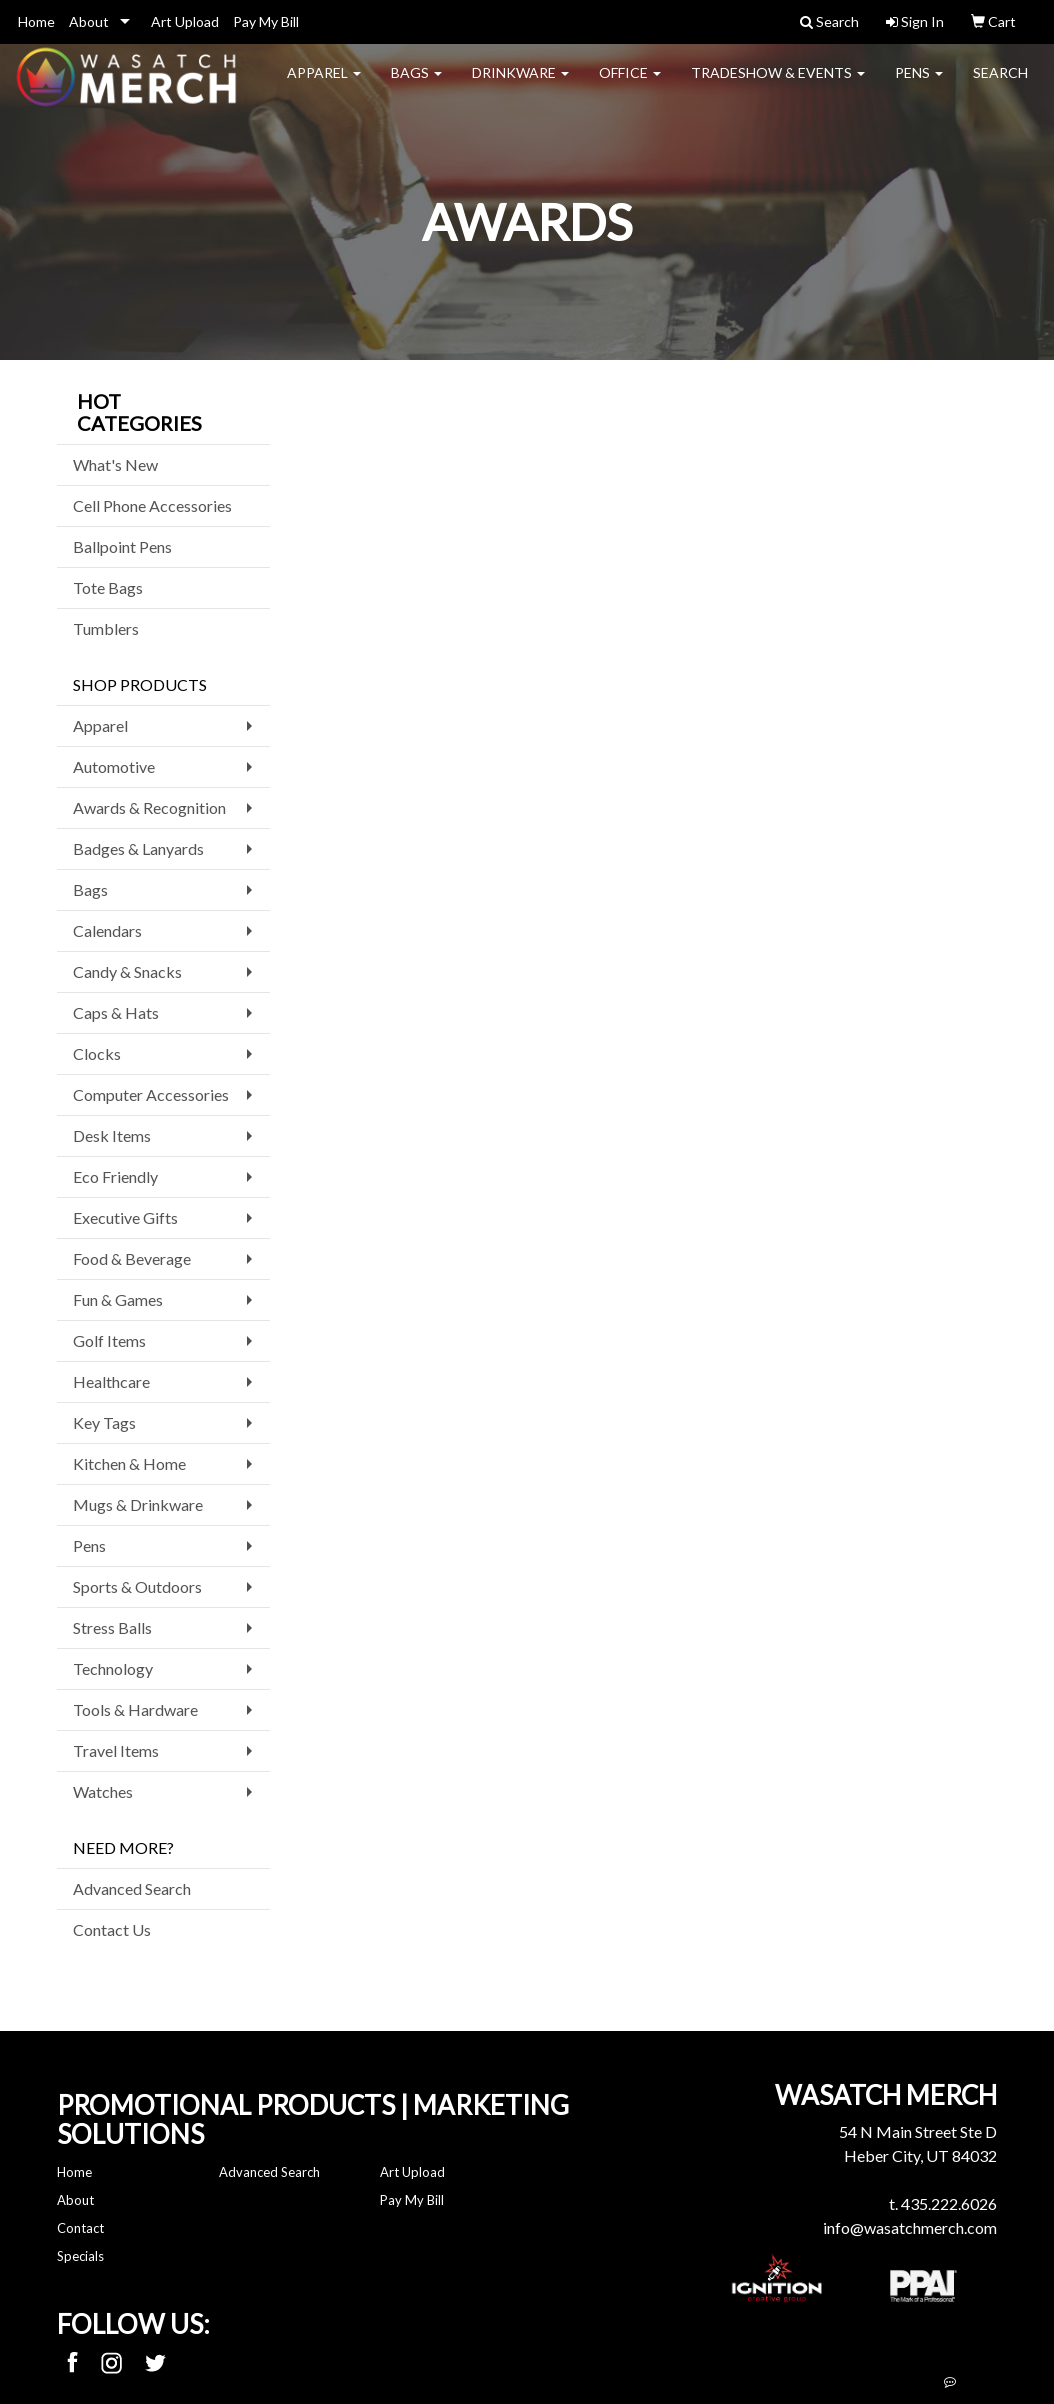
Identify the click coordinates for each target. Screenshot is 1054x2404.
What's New (115, 464)
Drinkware (520, 85)
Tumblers (106, 628)
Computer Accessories (151, 1094)
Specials (80, 2256)
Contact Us (112, 1929)
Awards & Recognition (149, 807)
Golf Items (109, 1340)
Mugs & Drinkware (138, 1504)
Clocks (97, 1053)
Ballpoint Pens (122, 546)
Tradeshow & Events (778, 85)
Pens (919, 85)
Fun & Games (118, 1299)
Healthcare (111, 1381)
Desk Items (112, 1135)
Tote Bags (108, 587)
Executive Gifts (125, 1217)
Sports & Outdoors (137, 1586)
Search (1000, 85)
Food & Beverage (132, 1258)
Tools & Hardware (135, 1709)
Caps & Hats (116, 1012)
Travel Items (116, 1750)
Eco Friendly (115, 1176)
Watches (103, 1791)
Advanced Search (132, 1888)
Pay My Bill (266, 21)
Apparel (324, 85)
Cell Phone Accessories (152, 505)
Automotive (114, 766)
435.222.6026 (949, 2203)
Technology (113, 1668)
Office (630, 85)
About (89, 21)
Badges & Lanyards (138, 848)
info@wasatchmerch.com (910, 2227)
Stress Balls (112, 1627)
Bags (416, 85)
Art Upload (185, 21)
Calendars (107, 930)
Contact (80, 2228)
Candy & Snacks (127, 971)
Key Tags (104, 1422)
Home (36, 21)
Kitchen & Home (129, 1463)
